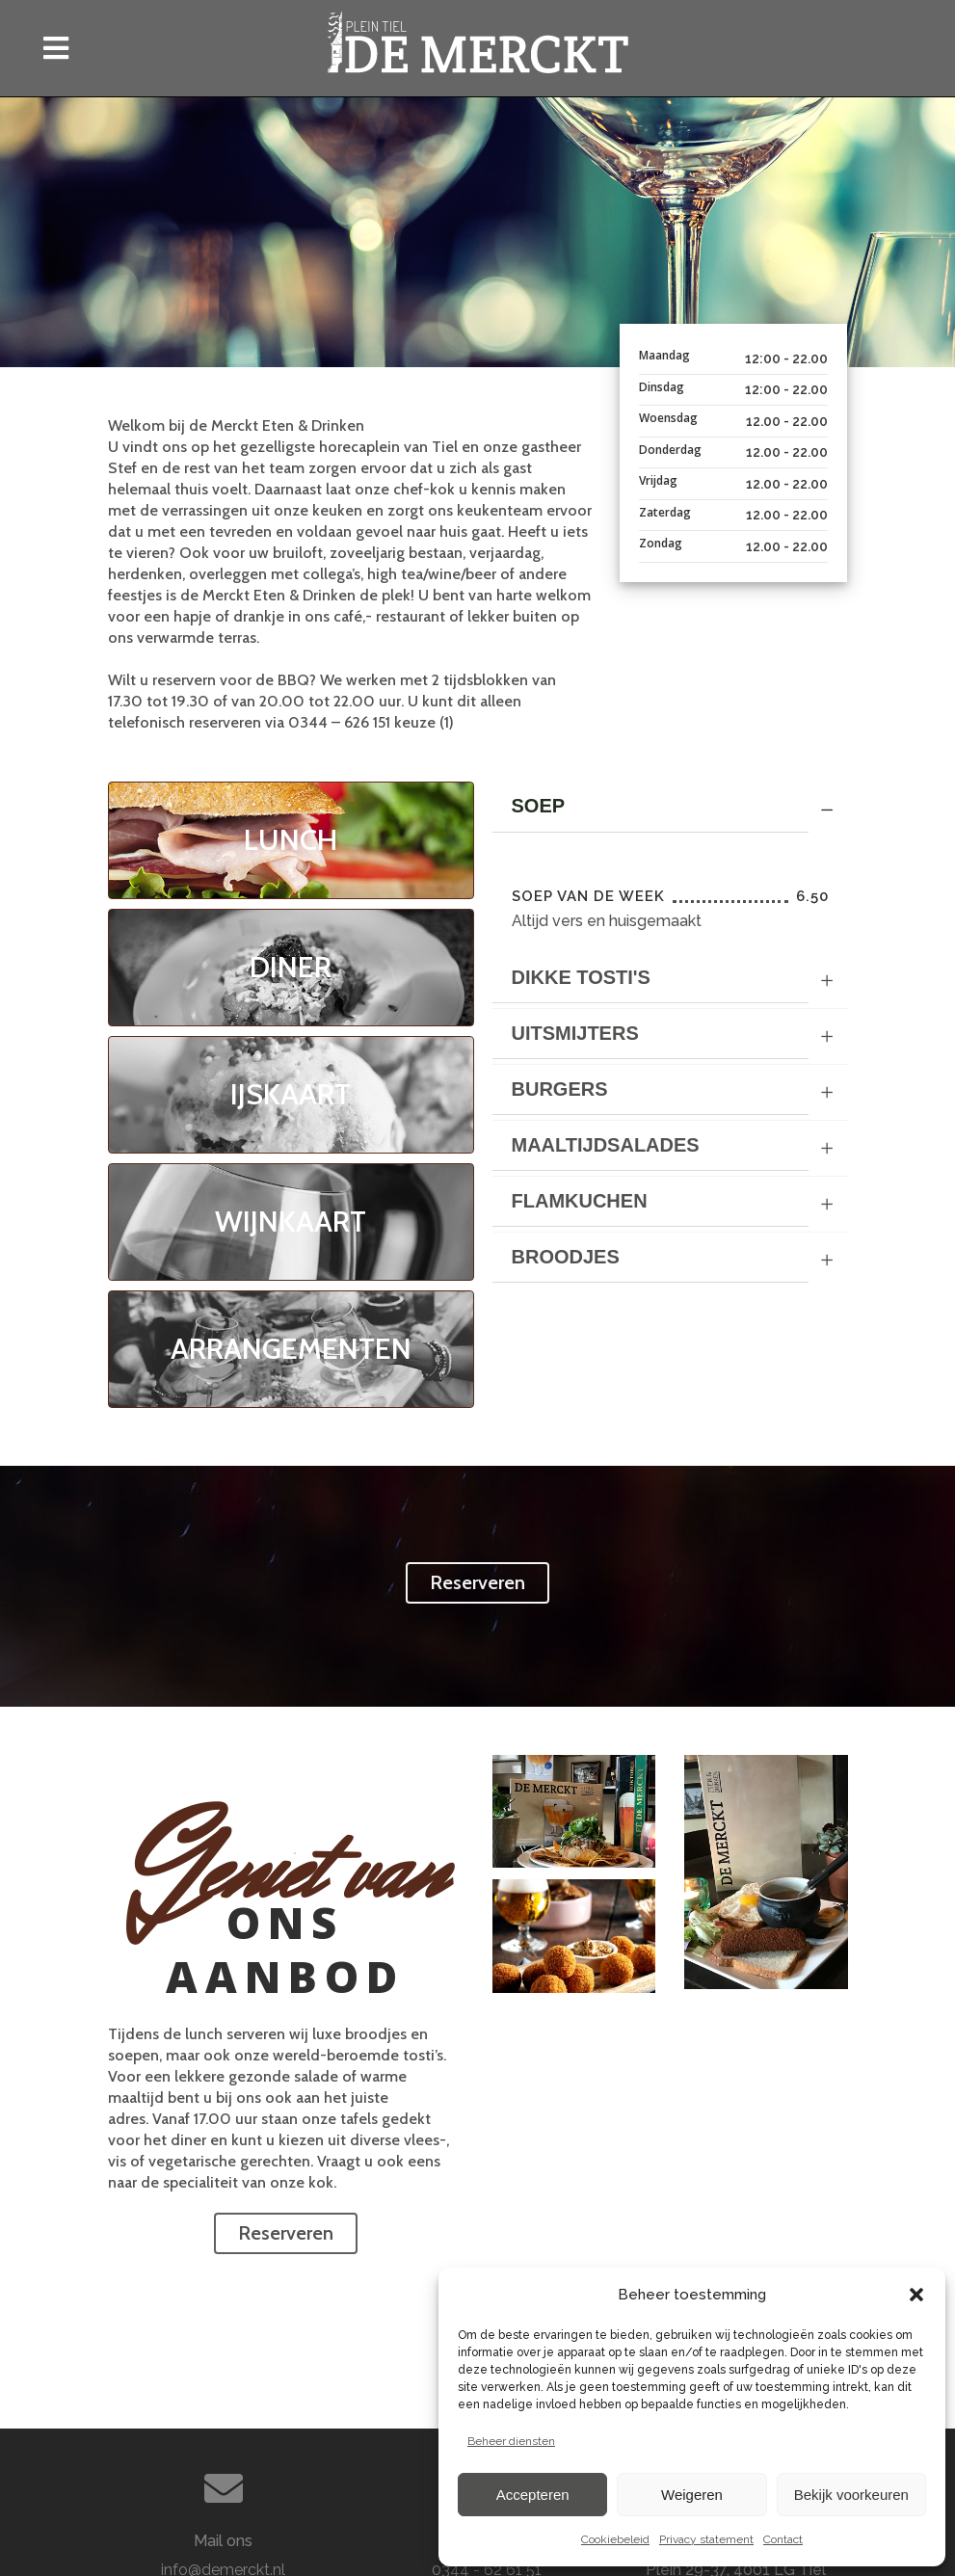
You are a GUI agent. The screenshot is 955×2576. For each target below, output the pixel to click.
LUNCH (290, 840)
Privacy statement (706, 2539)
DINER (291, 967)
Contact (783, 2539)
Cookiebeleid (615, 2539)
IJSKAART (290, 1094)
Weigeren (692, 2494)
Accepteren (533, 2494)
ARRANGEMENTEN (291, 1349)
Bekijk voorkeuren (851, 2494)
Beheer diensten (511, 2441)
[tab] (670, 809)
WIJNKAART (290, 1221)
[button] (916, 2294)
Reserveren (477, 1582)
